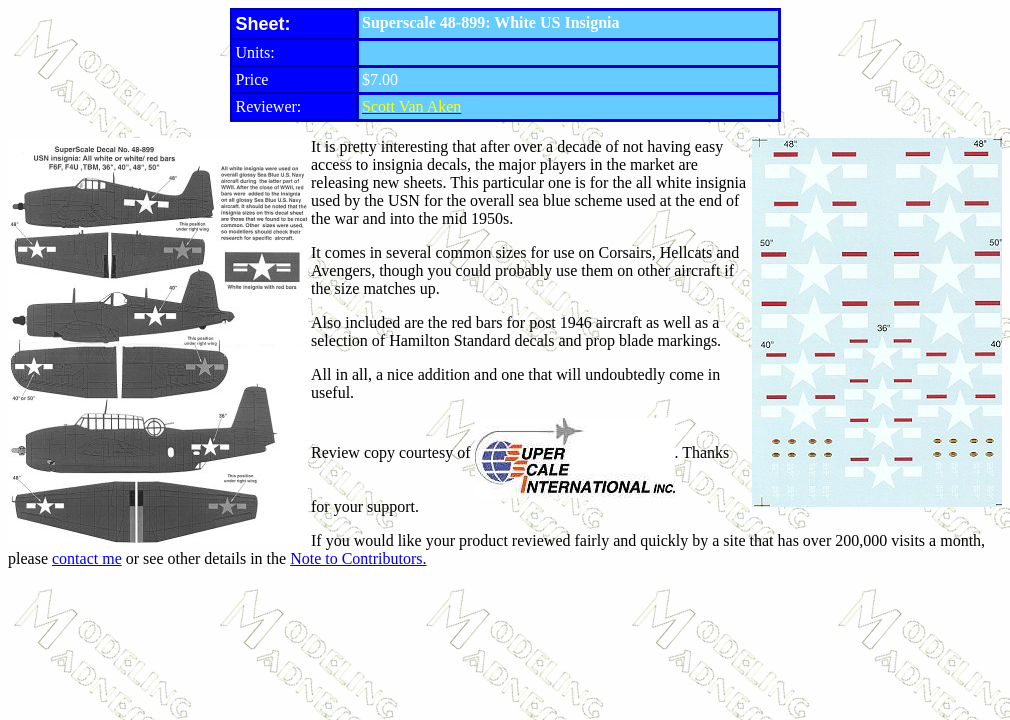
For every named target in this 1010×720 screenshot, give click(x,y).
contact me (87, 558)
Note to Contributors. (358, 558)
